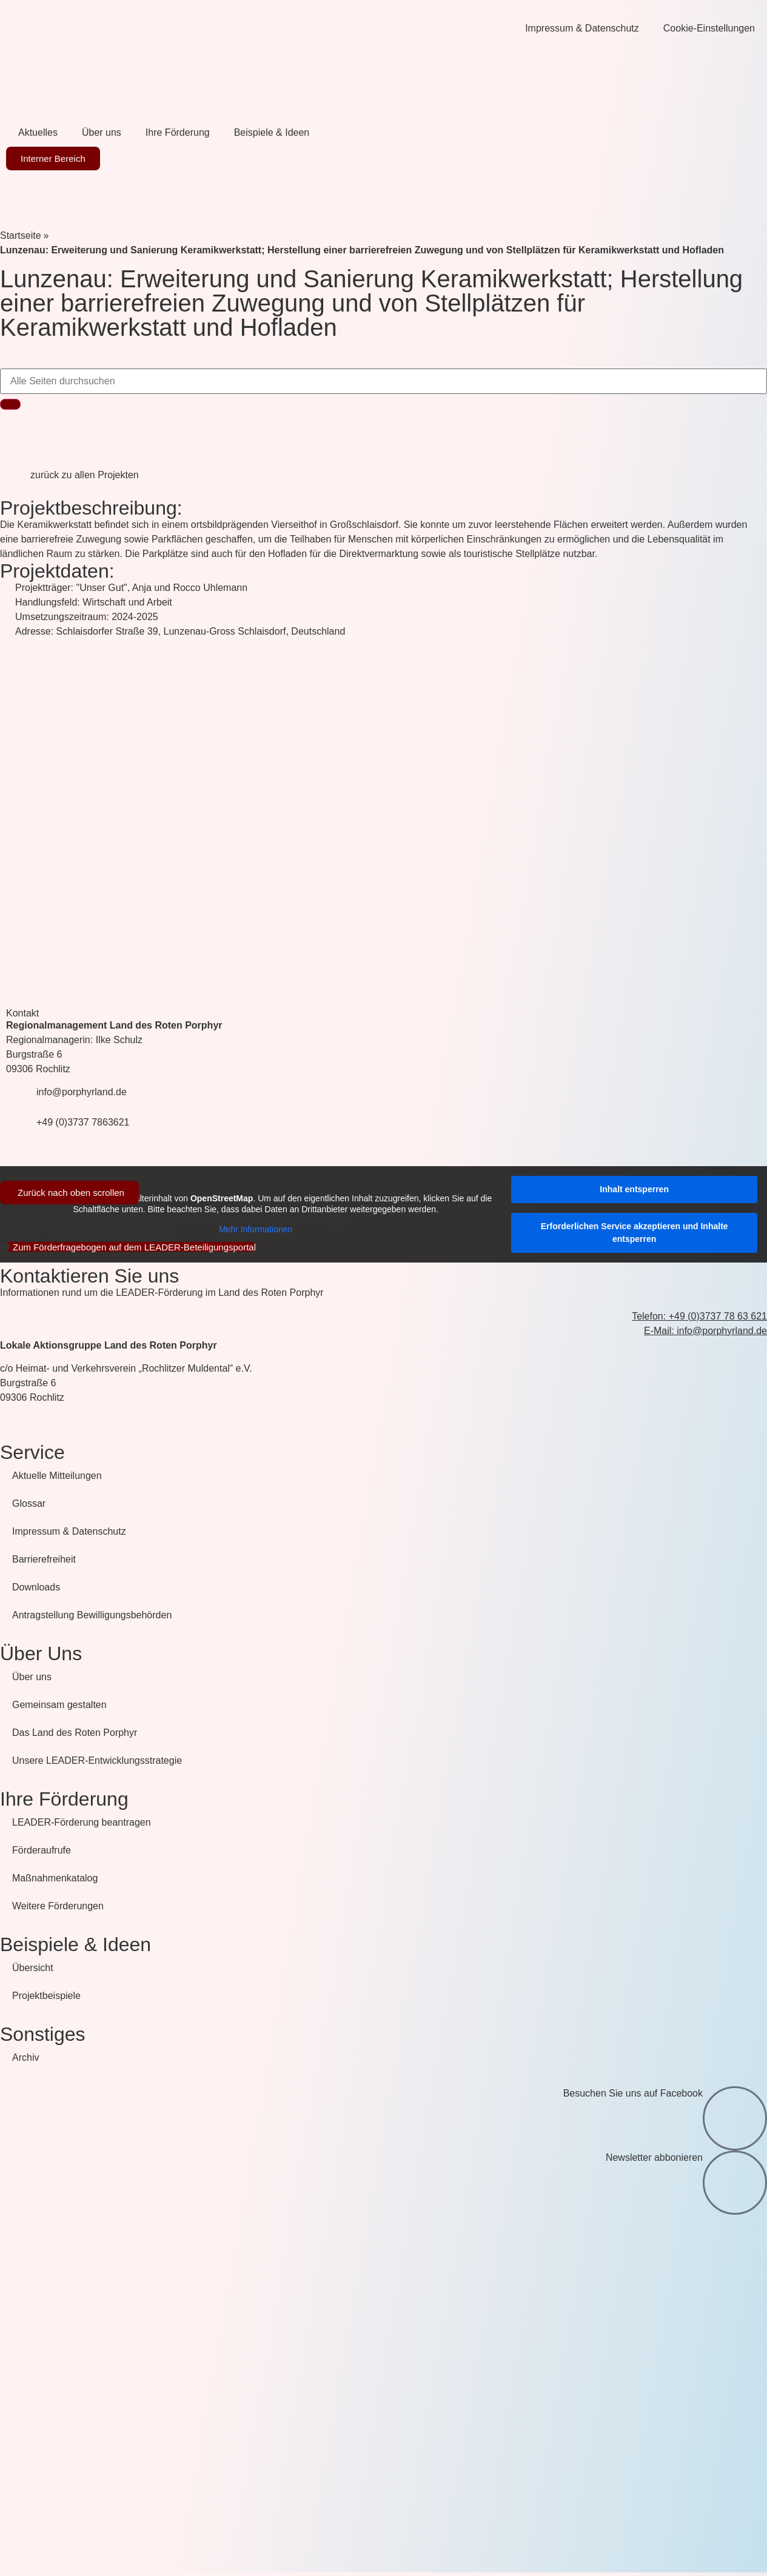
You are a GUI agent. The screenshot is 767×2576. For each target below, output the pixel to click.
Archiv (25, 2057)
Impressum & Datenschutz (582, 28)
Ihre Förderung (178, 132)
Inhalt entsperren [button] (634, 1189)
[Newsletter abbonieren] (735, 2183)
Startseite (20, 235)
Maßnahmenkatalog (55, 1878)
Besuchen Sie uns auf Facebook (633, 2093)
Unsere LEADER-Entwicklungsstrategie (97, 1760)
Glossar (28, 1503)
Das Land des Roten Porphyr (74, 1732)
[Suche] (10, 404)
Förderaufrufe (41, 1850)
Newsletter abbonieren (654, 2157)
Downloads (36, 1587)
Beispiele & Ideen (272, 132)
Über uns (101, 132)
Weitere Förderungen (58, 1906)
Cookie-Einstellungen (709, 28)
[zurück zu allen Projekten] (15, 483)
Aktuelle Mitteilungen (57, 1475)
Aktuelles (38, 132)
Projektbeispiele (46, 1995)
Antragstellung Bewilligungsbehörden (92, 1615)
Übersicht (32, 1968)
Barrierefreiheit (44, 1559)
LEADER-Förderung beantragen (81, 1822)
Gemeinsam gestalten (59, 1705)
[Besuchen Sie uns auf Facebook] (735, 2118)
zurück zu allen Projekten (84, 475)
